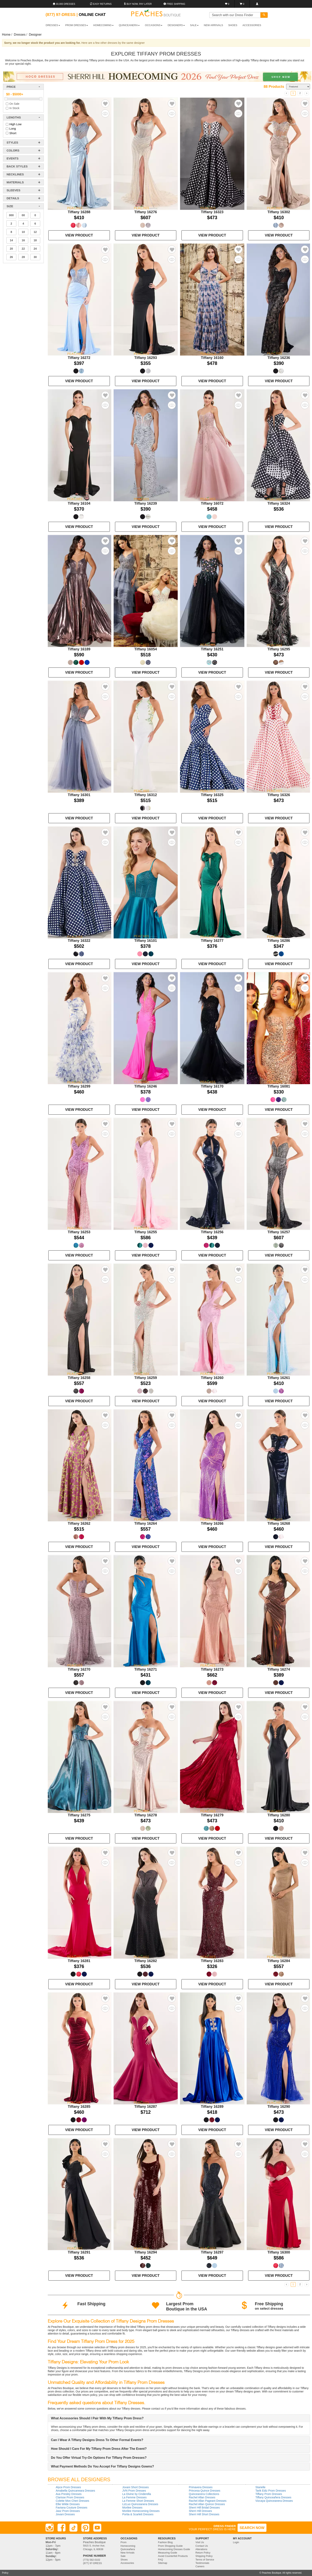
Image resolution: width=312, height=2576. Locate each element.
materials (15, 182)
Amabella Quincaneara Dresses (75, 2490)
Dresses (20, 34)
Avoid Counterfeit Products (173, 2556)
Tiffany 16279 (212, 1815)
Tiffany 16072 (212, 503)
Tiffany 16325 (212, 795)
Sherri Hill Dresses (200, 2510)
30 (35, 257)
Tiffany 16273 (212, 1669)
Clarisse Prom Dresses (70, 2497)
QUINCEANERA (129, 25)
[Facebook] (61, 2528)
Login (236, 2542)
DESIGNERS (176, 25)
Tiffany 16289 (212, 2107)
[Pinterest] (85, 2528)
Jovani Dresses (65, 2514)
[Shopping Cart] (242, 4)
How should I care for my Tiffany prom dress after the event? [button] (99, 2448)
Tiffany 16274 (278, 1669)
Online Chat (92, 14)
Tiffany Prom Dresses (268, 2494)
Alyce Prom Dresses (68, 2487)
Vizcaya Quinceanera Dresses (274, 2500)
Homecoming (128, 2546)
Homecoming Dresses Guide (174, 2549)
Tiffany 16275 (79, 1815)
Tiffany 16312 (145, 795)
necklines (15, 174)
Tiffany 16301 (79, 795)
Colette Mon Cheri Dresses (72, 2500)
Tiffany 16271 (145, 1669)
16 (23, 240)
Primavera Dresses (201, 2487)
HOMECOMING (103, 25)
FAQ (160, 2559)
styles (12, 142)
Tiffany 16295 (278, 649)
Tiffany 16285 (79, 2107)
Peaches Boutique (271, 2572)
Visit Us (199, 2542)
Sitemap (162, 2563)
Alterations (201, 2549)
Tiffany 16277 (212, 941)
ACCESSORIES (251, 25)
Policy (5, 2572)
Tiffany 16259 (145, 1378)
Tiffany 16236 (278, 358)
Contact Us (201, 2546)
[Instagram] (50, 2528)
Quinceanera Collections (204, 2494)
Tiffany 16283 (212, 1961)
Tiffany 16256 (212, 1232)
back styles (17, 166)
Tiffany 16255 (145, 1232)
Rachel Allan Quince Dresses (207, 2504)
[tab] (179, 2418)
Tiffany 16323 (212, 212)
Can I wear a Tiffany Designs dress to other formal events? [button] (97, 2440)
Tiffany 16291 (79, 2252)
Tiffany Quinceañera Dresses (273, 2497)
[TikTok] (73, 2528)
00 (23, 215)
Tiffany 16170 (212, 1086)
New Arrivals (213, 25)
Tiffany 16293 (145, 358)
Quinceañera (128, 2549)
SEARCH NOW (252, 2528)
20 (11, 248)
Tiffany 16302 (278, 212)
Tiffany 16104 (79, 503)
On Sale (14, 103)
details (13, 198)
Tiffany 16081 (278, 1086)
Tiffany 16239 (145, 503)
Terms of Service (204, 2559)
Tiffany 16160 (212, 358)
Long (12, 128)
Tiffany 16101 (145, 941)
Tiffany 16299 (79, 1086)
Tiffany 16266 (212, 1523)
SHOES (232, 25)
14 (11, 240)
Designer (35, 34)
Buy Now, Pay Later (138, 4)
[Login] (257, 4)
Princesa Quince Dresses (204, 2490)
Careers (199, 2566)
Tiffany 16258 (79, 1378)
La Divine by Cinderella (136, 2494)
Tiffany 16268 (278, 1523)
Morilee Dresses (132, 2507)
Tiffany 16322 (79, 941)
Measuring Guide (167, 2552)
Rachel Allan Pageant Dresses (207, 2500)
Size (10, 206)
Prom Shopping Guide (170, 2546)
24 (35, 248)
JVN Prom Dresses (134, 2490)
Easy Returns (100, 4)
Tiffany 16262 (79, 1523)
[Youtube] (97, 2528)
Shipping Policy (204, 2556)
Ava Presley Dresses (69, 2494)
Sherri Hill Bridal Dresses (204, 2507)
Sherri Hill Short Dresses (204, 2514)
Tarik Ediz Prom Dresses (270, 2490)
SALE (194, 25)
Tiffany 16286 (278, 941)
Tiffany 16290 (278, 2107)
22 (23, 248)
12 (35, 232)
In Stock (14, 108)
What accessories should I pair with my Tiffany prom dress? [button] (97, 2418)
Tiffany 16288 (79, 212)
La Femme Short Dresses (138, 2500)
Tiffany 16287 (145, 2107)
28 (23, 257)
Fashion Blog (165, 2542)
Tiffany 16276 (145, 212)
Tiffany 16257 (278, 1232)
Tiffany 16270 (79, 1669)
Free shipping (174, 4)
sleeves (13, 190)
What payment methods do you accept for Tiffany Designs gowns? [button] (102, 2466)
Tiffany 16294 (145, 2252)
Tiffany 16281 (79, 1961)
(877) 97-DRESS (92, 2563)
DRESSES (53, 25)
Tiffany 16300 (278, 2252)
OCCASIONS (153, 25)
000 (11, 215)
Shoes (124, 2559)
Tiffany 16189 (79, 649)
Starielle (260, 2487)
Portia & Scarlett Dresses (137, 2514)
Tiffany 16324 (278, 503)
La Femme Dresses (134, 2497)
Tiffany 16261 (278, 1378)
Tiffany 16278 (145, 1815)
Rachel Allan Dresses (202, 2497)
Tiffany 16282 (145, 1961)
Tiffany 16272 (79, 358)
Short (12, 133)
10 (23, 232)
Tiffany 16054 (145, 649)
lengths (14, 117)
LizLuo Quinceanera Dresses (140, 2504)
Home (6, 34)
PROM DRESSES (76, 25)
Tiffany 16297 (212, 2252)
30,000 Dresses (64, 4)
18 (35, 240)
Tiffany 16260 (212, 1378)
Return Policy (202, 2552)
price (11, 86)
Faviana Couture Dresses (71, 2507)
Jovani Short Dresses (135, 2487)
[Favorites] (227, 4)
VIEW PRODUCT (79, 235)
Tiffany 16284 (278, 1961)
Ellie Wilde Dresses (68, 2504)
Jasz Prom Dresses (68, 2510)
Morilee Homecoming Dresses (141, 2510)
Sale (123, 2556)
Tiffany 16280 (278, 1815)
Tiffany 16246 (145, 1086)
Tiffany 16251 (212, 649)
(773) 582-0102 (91, 2559)
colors (13, 150)
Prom (124, 2542)
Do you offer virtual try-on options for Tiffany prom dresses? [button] (99, 2457)
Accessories (127, 2563)
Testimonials (202, 2563)
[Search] (264, 15)
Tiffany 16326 (278, 795)
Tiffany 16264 (145, 1523)
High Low (15, 124)
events (13, 158)
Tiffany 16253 (79, 1232)
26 (11, 257)
